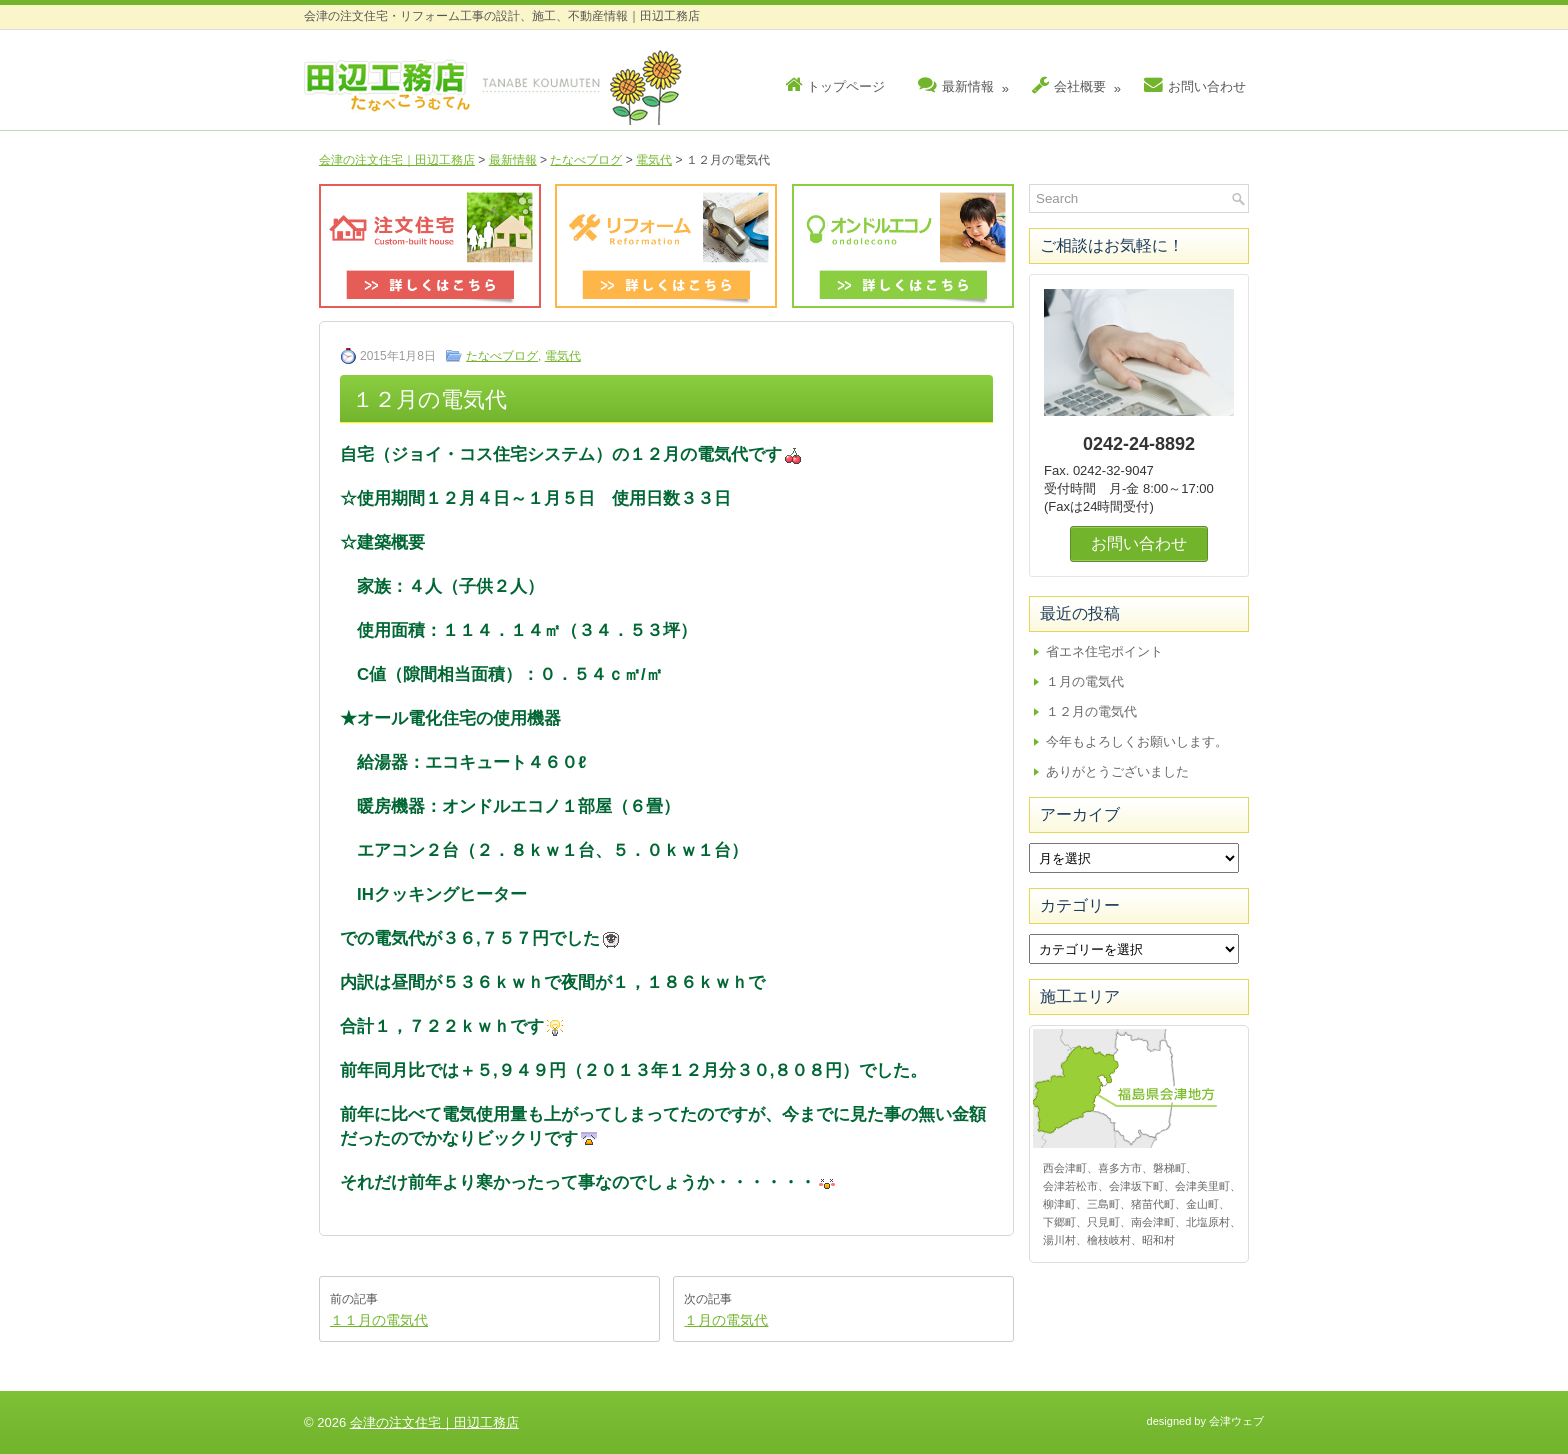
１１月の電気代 (379, 1320)
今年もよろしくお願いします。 (1137, 741)
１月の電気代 (726, 1320)
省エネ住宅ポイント (1104, 651)
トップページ (835, 85)
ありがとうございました (1117, 771)
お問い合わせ (1195, 85)
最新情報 (966, 81)
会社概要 (1079, 81)
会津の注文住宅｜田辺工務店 (397, 160)
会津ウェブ (1236, 1421)
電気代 (654, 160)
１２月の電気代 (1091, 711)
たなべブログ (586, 160)
